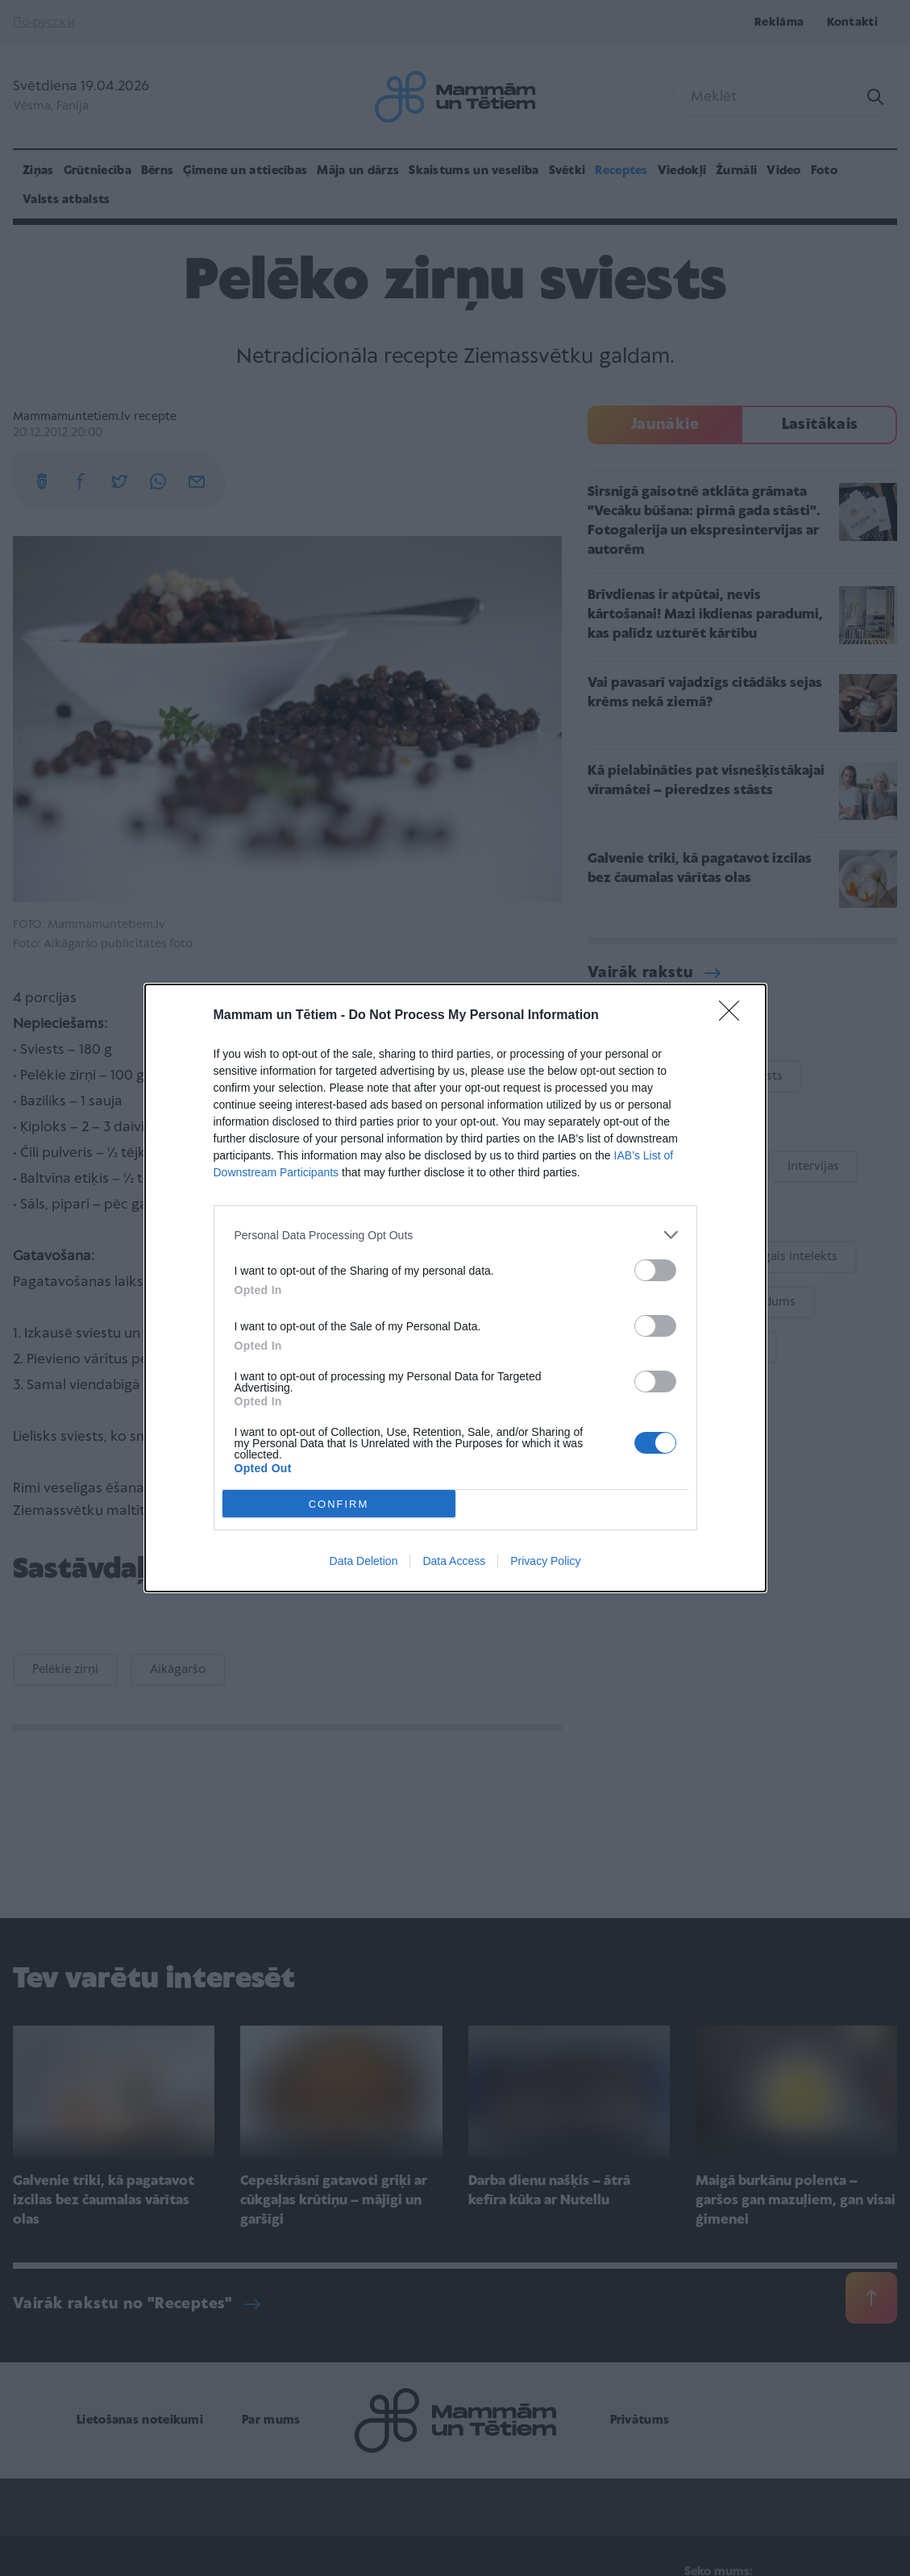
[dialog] (455, 1288)
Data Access (453, 1560)
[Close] (734, 1016)
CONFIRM (339, 1504)
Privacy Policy (545, 1560)
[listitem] (455, 1234)
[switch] (655, 1270)
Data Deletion (364, 1560)
